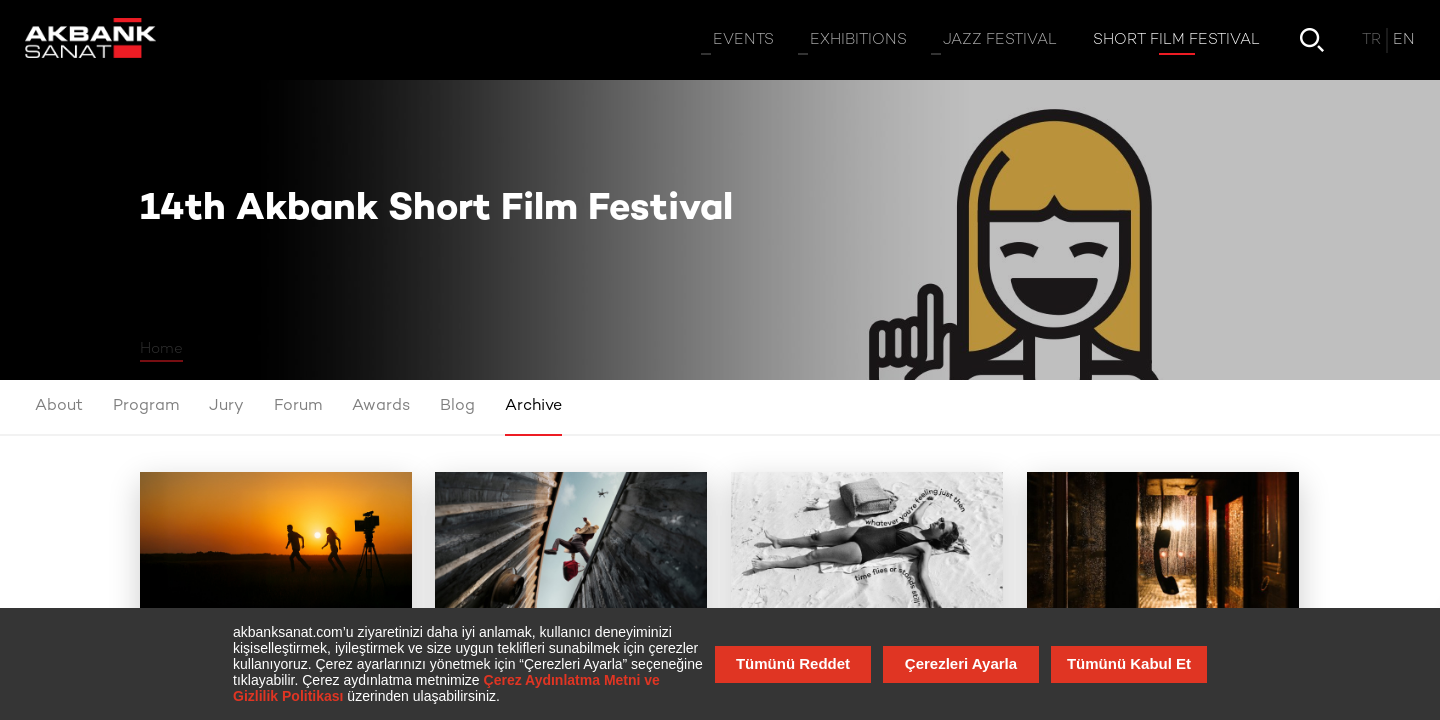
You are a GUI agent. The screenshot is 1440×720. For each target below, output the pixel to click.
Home (161, 349)
